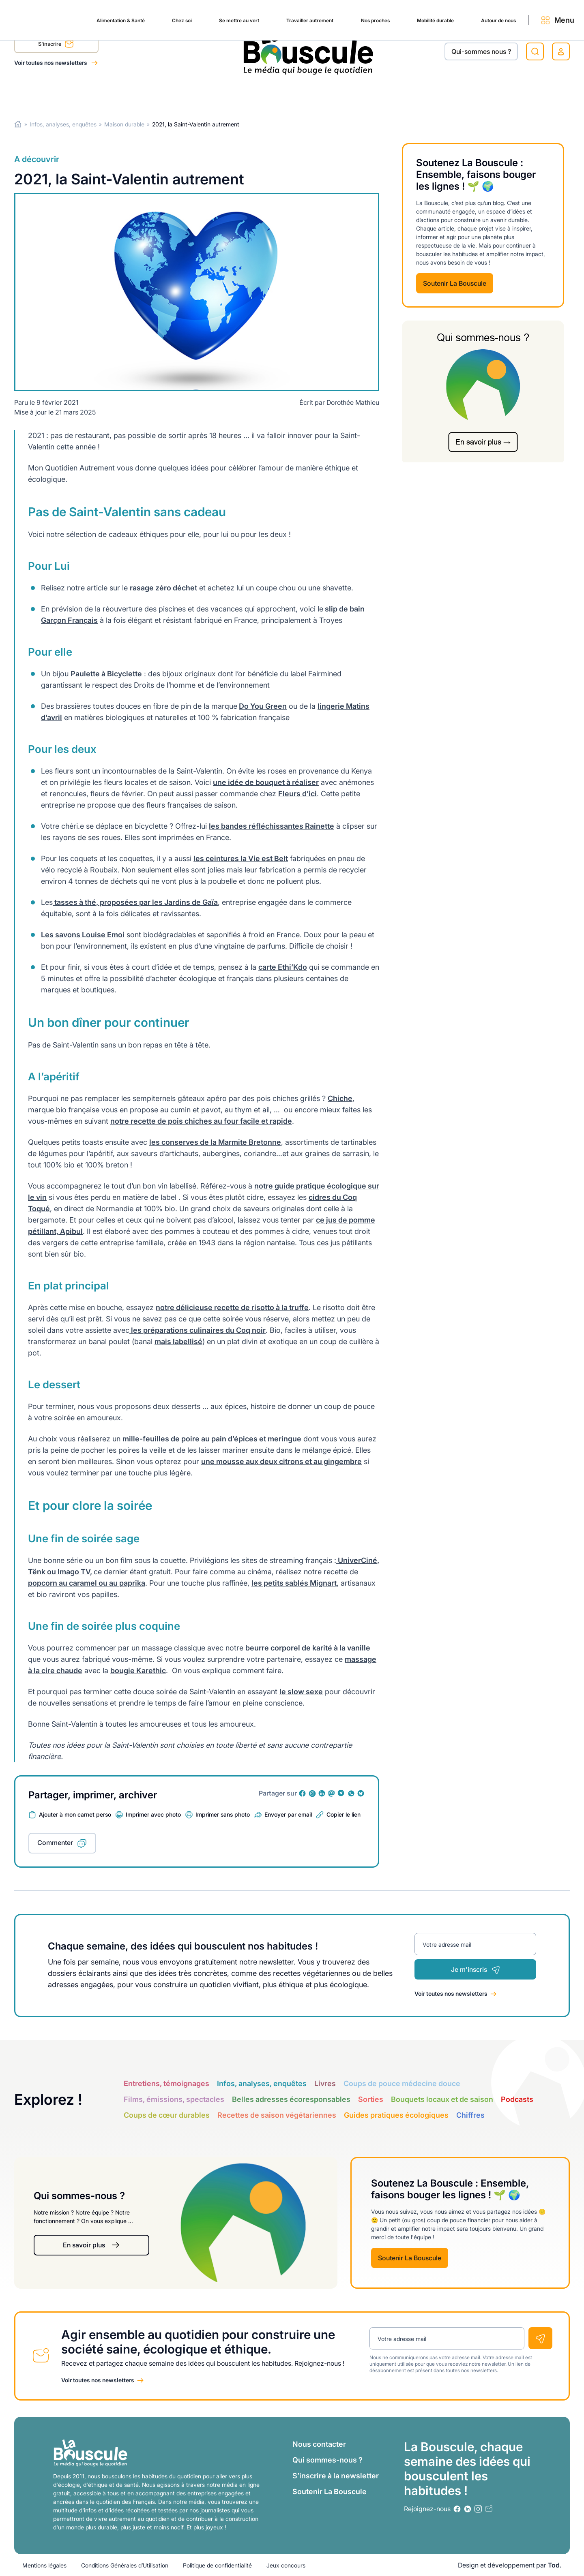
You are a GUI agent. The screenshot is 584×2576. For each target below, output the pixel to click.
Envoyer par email (288, 1814)
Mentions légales (44, 2565)
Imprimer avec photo (153, 1814)
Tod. (555, 2565)
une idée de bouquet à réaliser (266, 782)
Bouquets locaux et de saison (442, 2099)
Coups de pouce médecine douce (402, 2083)
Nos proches (331, 94)
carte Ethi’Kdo (282, 967)
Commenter (55, 1842)
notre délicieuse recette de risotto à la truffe (232, 1307)
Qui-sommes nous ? (481, 51)
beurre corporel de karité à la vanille (307, 1648)
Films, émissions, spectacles (174, 2099)
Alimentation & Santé (46, 94)
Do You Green (263, 706)
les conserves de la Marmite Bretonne (215, 1142)
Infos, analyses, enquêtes (63, 124)
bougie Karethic (138, 1670)
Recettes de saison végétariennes (276, 2114)
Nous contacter (319, 2444)
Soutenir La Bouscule (454, 283)
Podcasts (517, 2099)
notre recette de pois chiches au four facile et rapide (201, 1121)
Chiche (340, 1098)
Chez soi (115, 94)
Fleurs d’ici (297, 793)
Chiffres (470, 2114)
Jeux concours (285, 2565)
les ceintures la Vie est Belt (240, 858)
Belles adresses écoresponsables (291, 2099)
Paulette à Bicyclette (106, 673)
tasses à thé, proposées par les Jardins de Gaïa (135, 902)
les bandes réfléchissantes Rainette (271, 826)
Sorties (370, 2099)
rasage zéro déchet (163, 588)
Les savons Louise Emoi (83, 934)
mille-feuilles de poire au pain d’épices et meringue (211, 1438)
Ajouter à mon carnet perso (75, 1814)
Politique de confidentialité (217, 2565)
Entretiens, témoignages (166, 2083)
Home (18, 124)
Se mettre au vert (178, 94)
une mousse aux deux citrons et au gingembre (281, 1461)
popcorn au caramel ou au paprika (86, 1583)
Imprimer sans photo (222, 1814)
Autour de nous (471, 94)
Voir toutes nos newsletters (51, 62)
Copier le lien (343, 1814)
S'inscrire (55, 45)
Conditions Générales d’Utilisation (124, 2565)
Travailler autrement (258, 94)
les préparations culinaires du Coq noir (197, 1330)
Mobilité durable (399, 94)
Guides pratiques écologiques (396, 2114)
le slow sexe (301, 1691)
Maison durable (124, 124)
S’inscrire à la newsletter (335, 2475)
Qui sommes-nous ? (327, 2460)
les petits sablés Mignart (294, 1583)
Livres (325, 2083)
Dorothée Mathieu (352, 402)
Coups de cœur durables (167, 2114)
